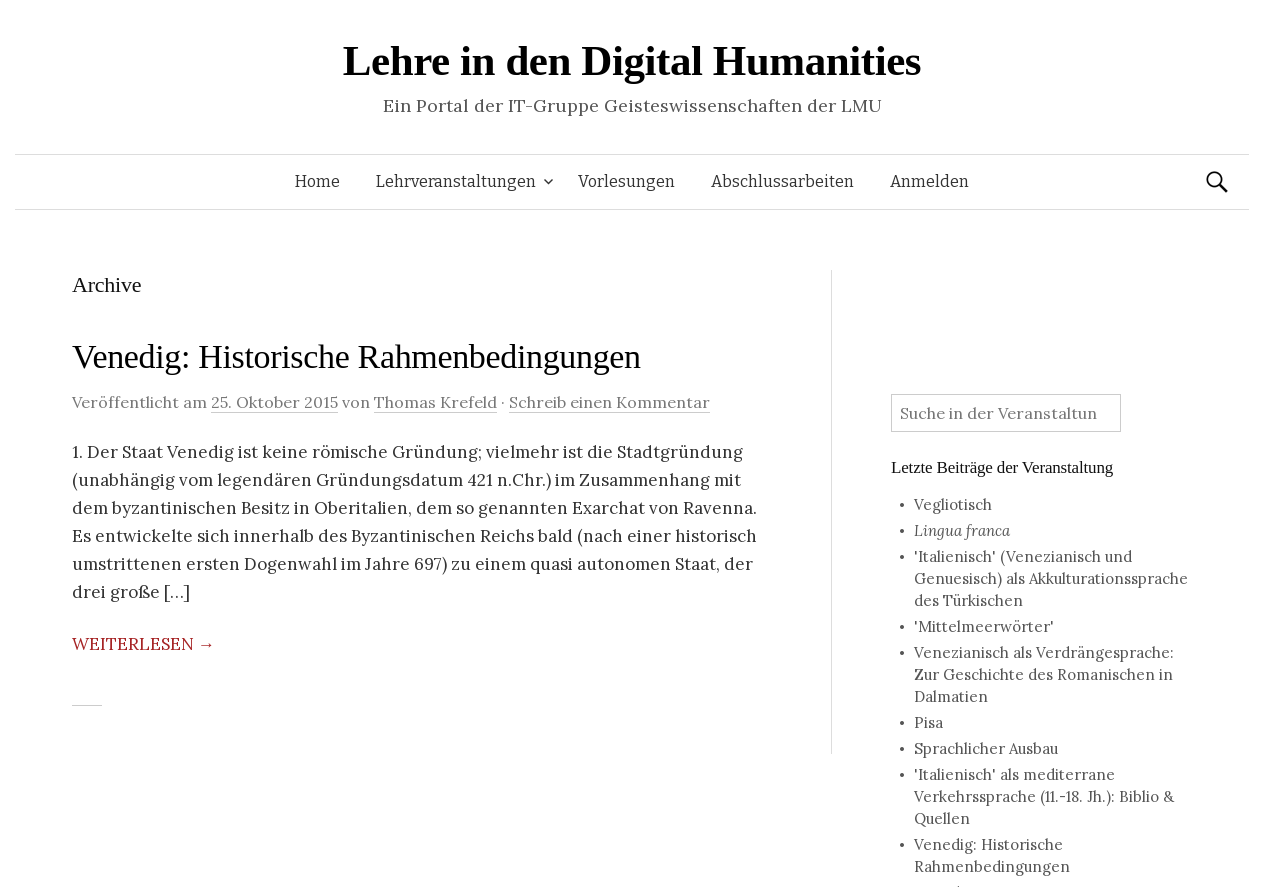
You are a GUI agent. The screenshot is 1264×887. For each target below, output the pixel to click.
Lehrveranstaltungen (456, 181)
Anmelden (929, 181)
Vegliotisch (953, 504)
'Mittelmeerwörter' (984, 626)
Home (317, 181)
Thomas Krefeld (435, 402)
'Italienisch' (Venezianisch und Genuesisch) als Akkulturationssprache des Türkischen (1051, 578)
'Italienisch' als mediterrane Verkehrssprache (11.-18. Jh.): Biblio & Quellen (1044, 796)
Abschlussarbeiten (782, 181)
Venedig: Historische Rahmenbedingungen (356, 356)
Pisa (928, 722)
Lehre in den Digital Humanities (632, 60)
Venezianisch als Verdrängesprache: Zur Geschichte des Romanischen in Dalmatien (1044, 674)
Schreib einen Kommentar (609, 402)
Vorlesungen (626, 181)
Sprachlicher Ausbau (986, 748)
